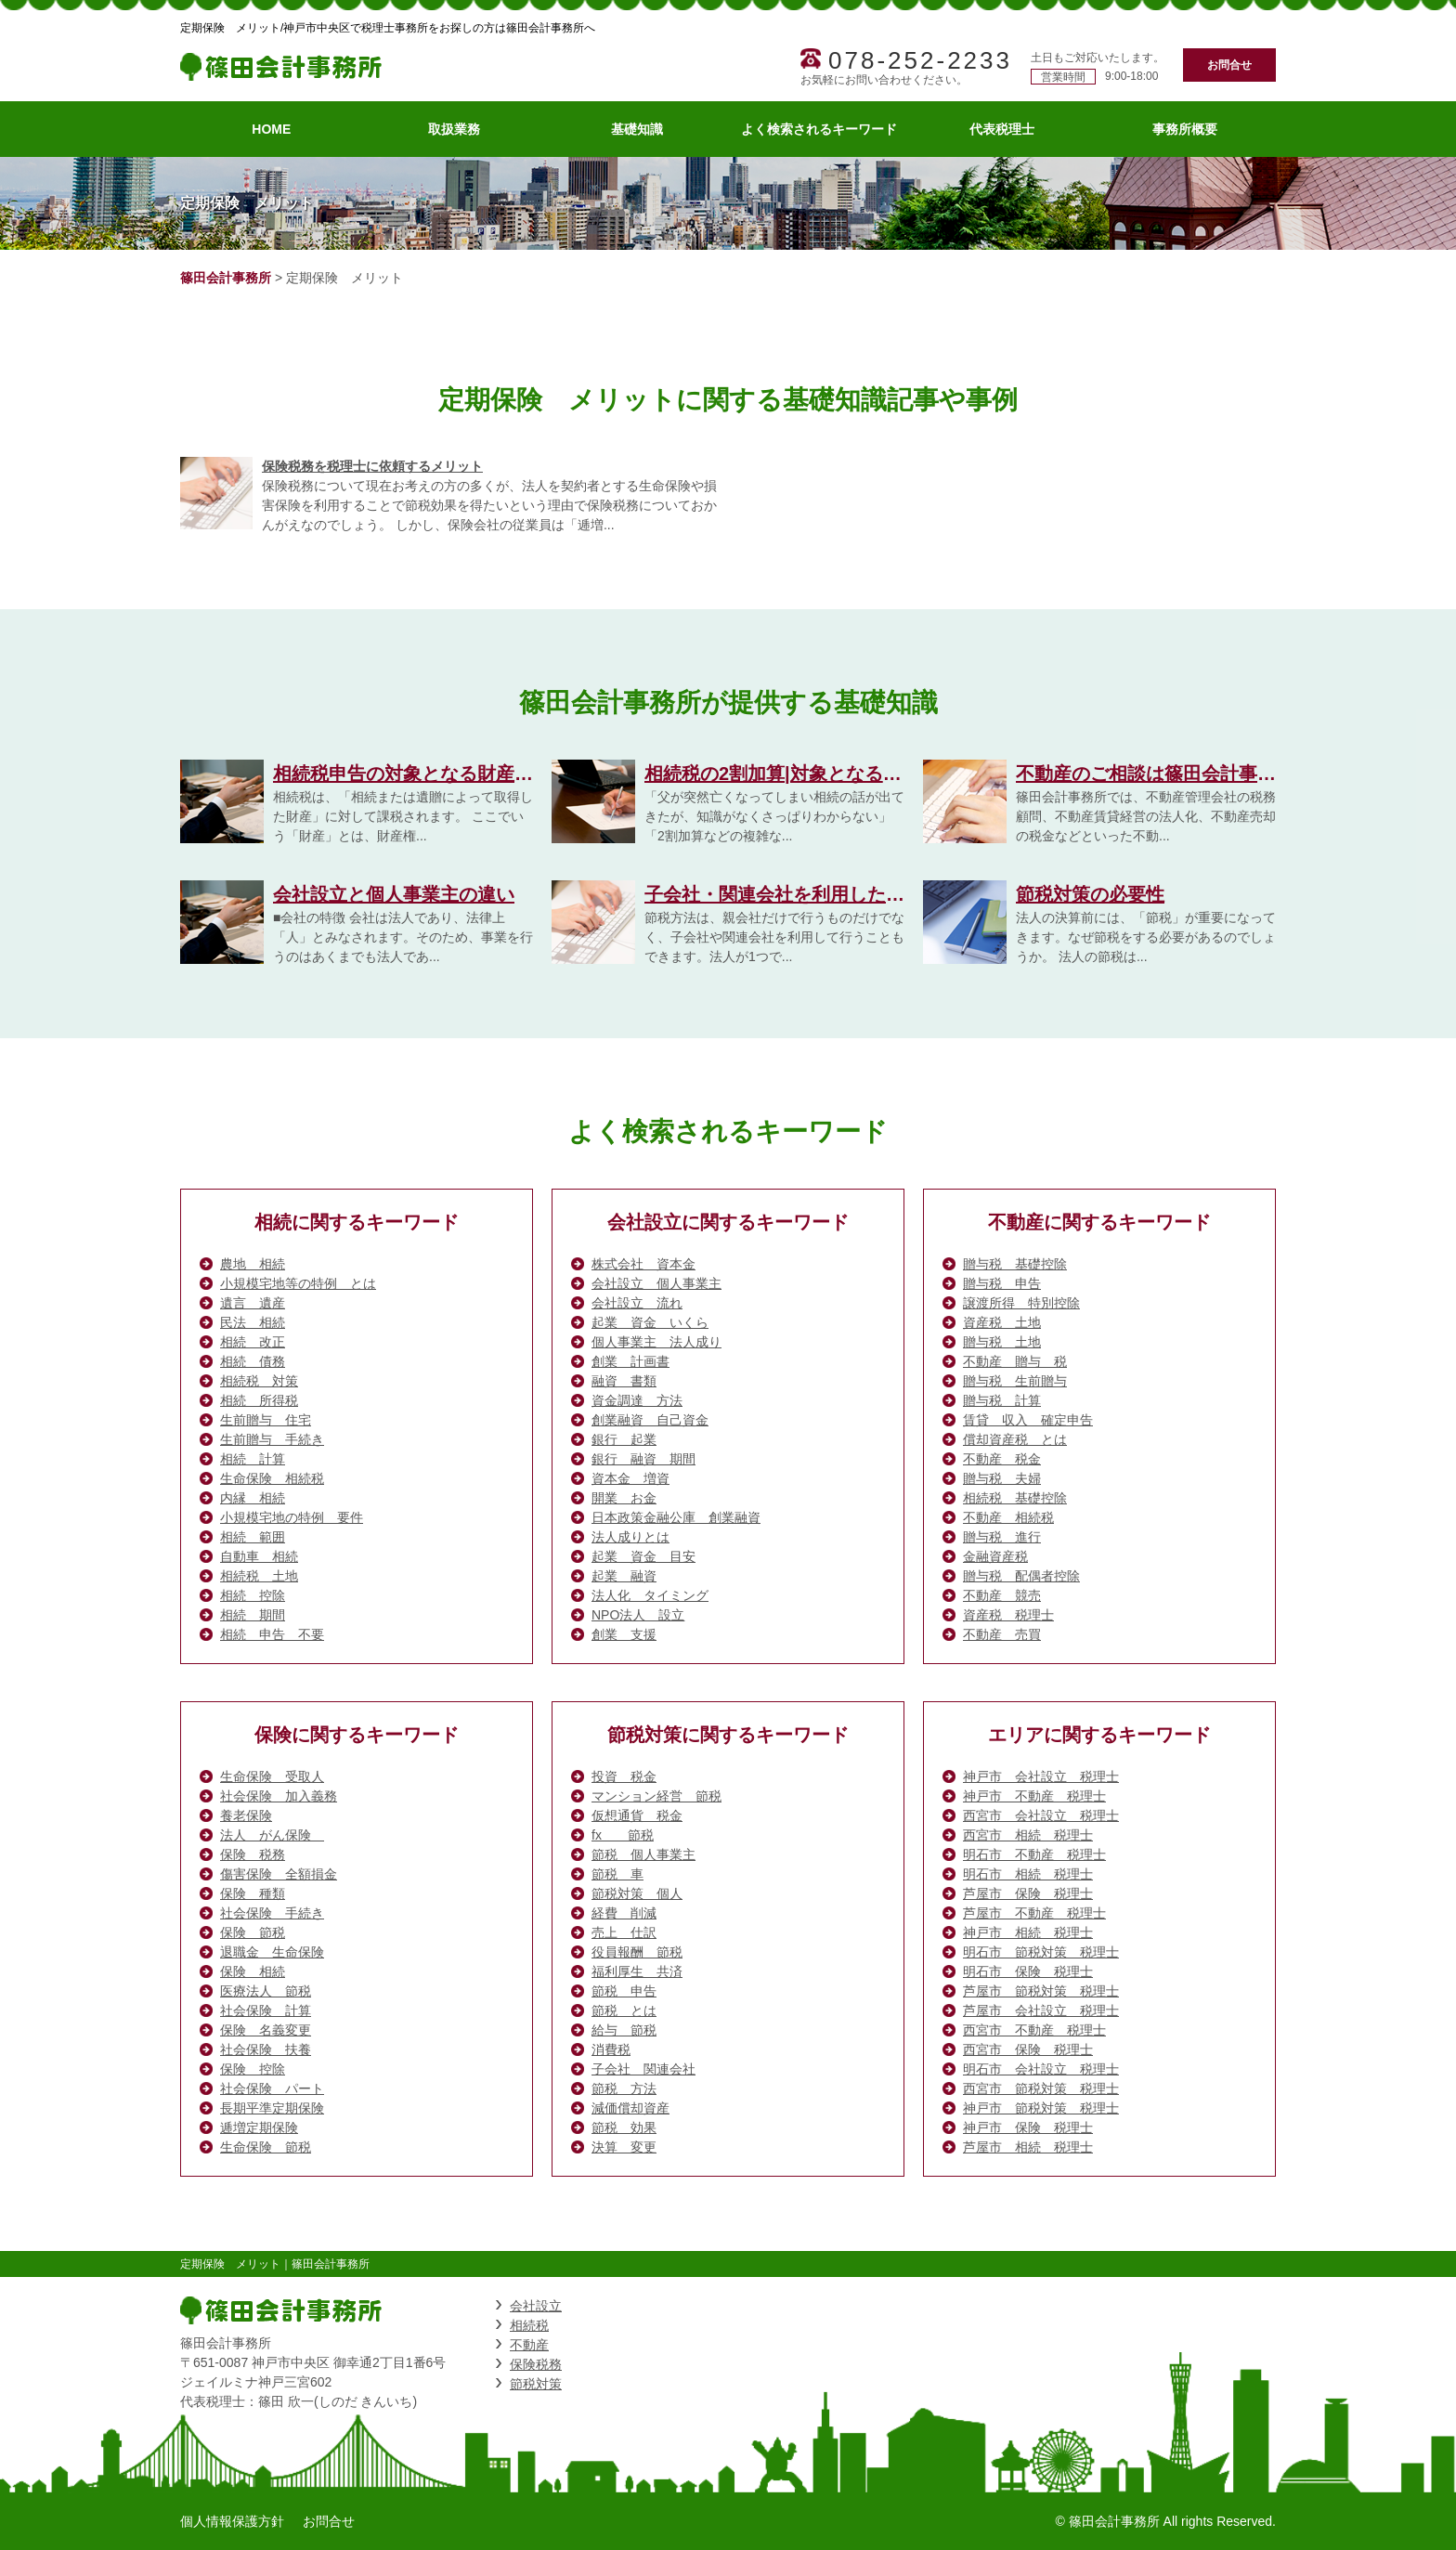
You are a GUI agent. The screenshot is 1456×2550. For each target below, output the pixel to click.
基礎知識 (637, 129)
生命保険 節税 (265, 2147)
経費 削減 (624, 1913)
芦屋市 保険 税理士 (1028, 1893)
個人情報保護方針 (232, 2521)
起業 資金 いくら (650, 1322)
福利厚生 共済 (637, 1971)
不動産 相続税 (1008, 1517)
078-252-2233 (920, 60)
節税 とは (624, 2010)
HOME (271, 129)
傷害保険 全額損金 (278, 1874)
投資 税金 (624, 1776)
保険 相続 (252, 1971)
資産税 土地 (1002, 1322)
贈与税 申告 (1002, 1283)
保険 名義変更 (265, 2030)
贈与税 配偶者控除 (1021, 1575)
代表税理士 (1001, 129)
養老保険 (246, 1815)
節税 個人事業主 (644, 1854)
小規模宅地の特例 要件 (291, 1517)
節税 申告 (624, 1991)
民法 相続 (252, 1322)
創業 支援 (624, 1634)
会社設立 (536, 2305)
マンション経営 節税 (657, 1796)
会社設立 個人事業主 (657, 1283)
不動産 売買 (1002, 1634)
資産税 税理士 (1008, 1614)
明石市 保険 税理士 (1028, 1971)
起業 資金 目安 (644, 1556)
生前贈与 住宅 (265, 1419)
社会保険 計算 (265, 2010)
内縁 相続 (252, 1497)
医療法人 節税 (265, 1991)
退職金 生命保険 (272, 1952)
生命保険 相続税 (272, 1478)
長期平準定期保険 (272, 2108)
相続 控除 (252, 1595)
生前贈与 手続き (272, 1439)
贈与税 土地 (1002, 1341)
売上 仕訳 (624, 1932)
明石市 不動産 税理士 (1034, 1854)
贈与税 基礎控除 (1015, 1263)
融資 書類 (624, 1380)
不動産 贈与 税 (1015, 1361)
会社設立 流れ (637, 1302)
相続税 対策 (259, 1380)
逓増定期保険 (259, 2127)
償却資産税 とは (1015, 1439)
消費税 (611, 2049)
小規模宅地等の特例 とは (298, 1283)
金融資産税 (995, 1556)
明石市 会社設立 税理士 (1041, 2069)
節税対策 (536, 2383)
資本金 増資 (631, 1478)
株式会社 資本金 (644, 1263)
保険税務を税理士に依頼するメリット (372, 466)
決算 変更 (624, 2147)
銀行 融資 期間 (644, 1458)
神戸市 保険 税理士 (1028, 2127)
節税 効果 (624, 2127)
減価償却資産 (631, 2108)
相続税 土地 (259, 1575)
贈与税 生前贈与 (1015, 1380)
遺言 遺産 (252, 1302)
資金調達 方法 (637, 1400)
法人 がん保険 (272, 1835)
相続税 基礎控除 (1015, 1497)
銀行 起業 (624, 1439)
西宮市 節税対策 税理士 (1041, 2088)
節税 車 (618, 1874)
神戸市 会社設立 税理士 (1041, 1776)
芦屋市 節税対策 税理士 (1041, 1991)
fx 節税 (623, 1835)
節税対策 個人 (637, 1893)
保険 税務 (252, 1854)
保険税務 (536, 2364)
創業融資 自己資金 (650, 1419)
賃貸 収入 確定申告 (1028, 1419)
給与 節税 (624, 2030)
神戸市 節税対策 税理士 (1041, 2108)
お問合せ (1229, 65)
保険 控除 (252, 2069)
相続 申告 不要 (272, 1634)
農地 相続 (252, 1263)
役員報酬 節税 (637, 1952)
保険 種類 (252, 1893)
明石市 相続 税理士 (1028, 1874)
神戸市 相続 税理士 (1028, 1932)
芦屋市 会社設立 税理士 (1041, 2010)
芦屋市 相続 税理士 (1028, 2147)
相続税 (529, 2325)
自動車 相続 (259, 1556)
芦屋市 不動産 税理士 (1034, 1913)
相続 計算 (252, 1458)
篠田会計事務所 (225, 277)
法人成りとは (631, 1536)
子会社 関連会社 (644, 2069)
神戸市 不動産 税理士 (1034, 1796)
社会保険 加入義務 (278, 1796)
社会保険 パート (272, 2088)
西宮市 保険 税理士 (1028, 2049)
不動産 (529, 2344)
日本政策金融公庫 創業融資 (676, 1517)
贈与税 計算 (1002, 1400)
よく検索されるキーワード (819, 129)
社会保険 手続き (272, 1913)
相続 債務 (252, 1361)
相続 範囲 (252, 1536)
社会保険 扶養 (265, 2049)
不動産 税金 (1002, 1458)
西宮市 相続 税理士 (1028, 1835)
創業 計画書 (631, 1361)
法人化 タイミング (650, 1595)
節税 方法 (624, 2088)
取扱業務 (454, 129)
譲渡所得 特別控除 (1021, 1302)
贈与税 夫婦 (1002, 1478)
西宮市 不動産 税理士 (1034, 2030)
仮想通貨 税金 (637, 1815)
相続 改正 (252, 1341)
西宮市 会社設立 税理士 (1041, 1815)
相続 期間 (252, 1614)
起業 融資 (624, 1575)
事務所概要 (1184, 129)
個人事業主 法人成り (657, 1341)
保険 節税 (252, 1932)
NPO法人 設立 (638, 1614)
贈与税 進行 (1002, 1536)
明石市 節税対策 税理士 (1041, 1952)
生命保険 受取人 (272, 1776)
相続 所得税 (259, 1400)
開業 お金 (624, 1497)
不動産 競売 (1002, 1595)
